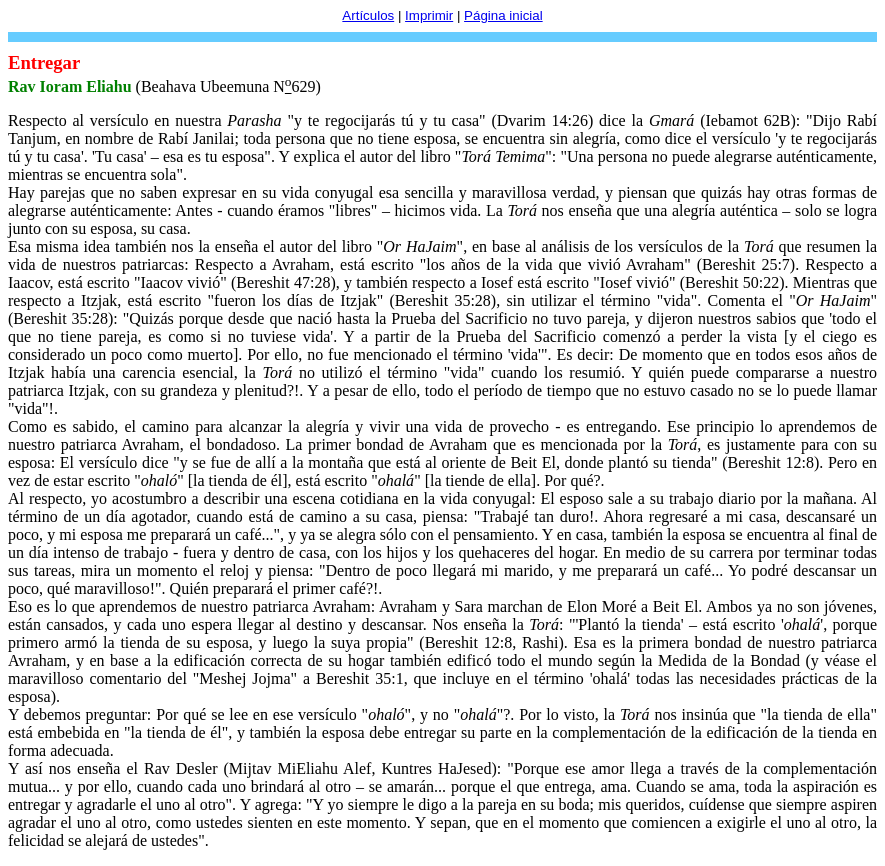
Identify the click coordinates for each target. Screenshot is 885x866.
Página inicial (503, 15)
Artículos (368, 15)
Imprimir (429, 15)
